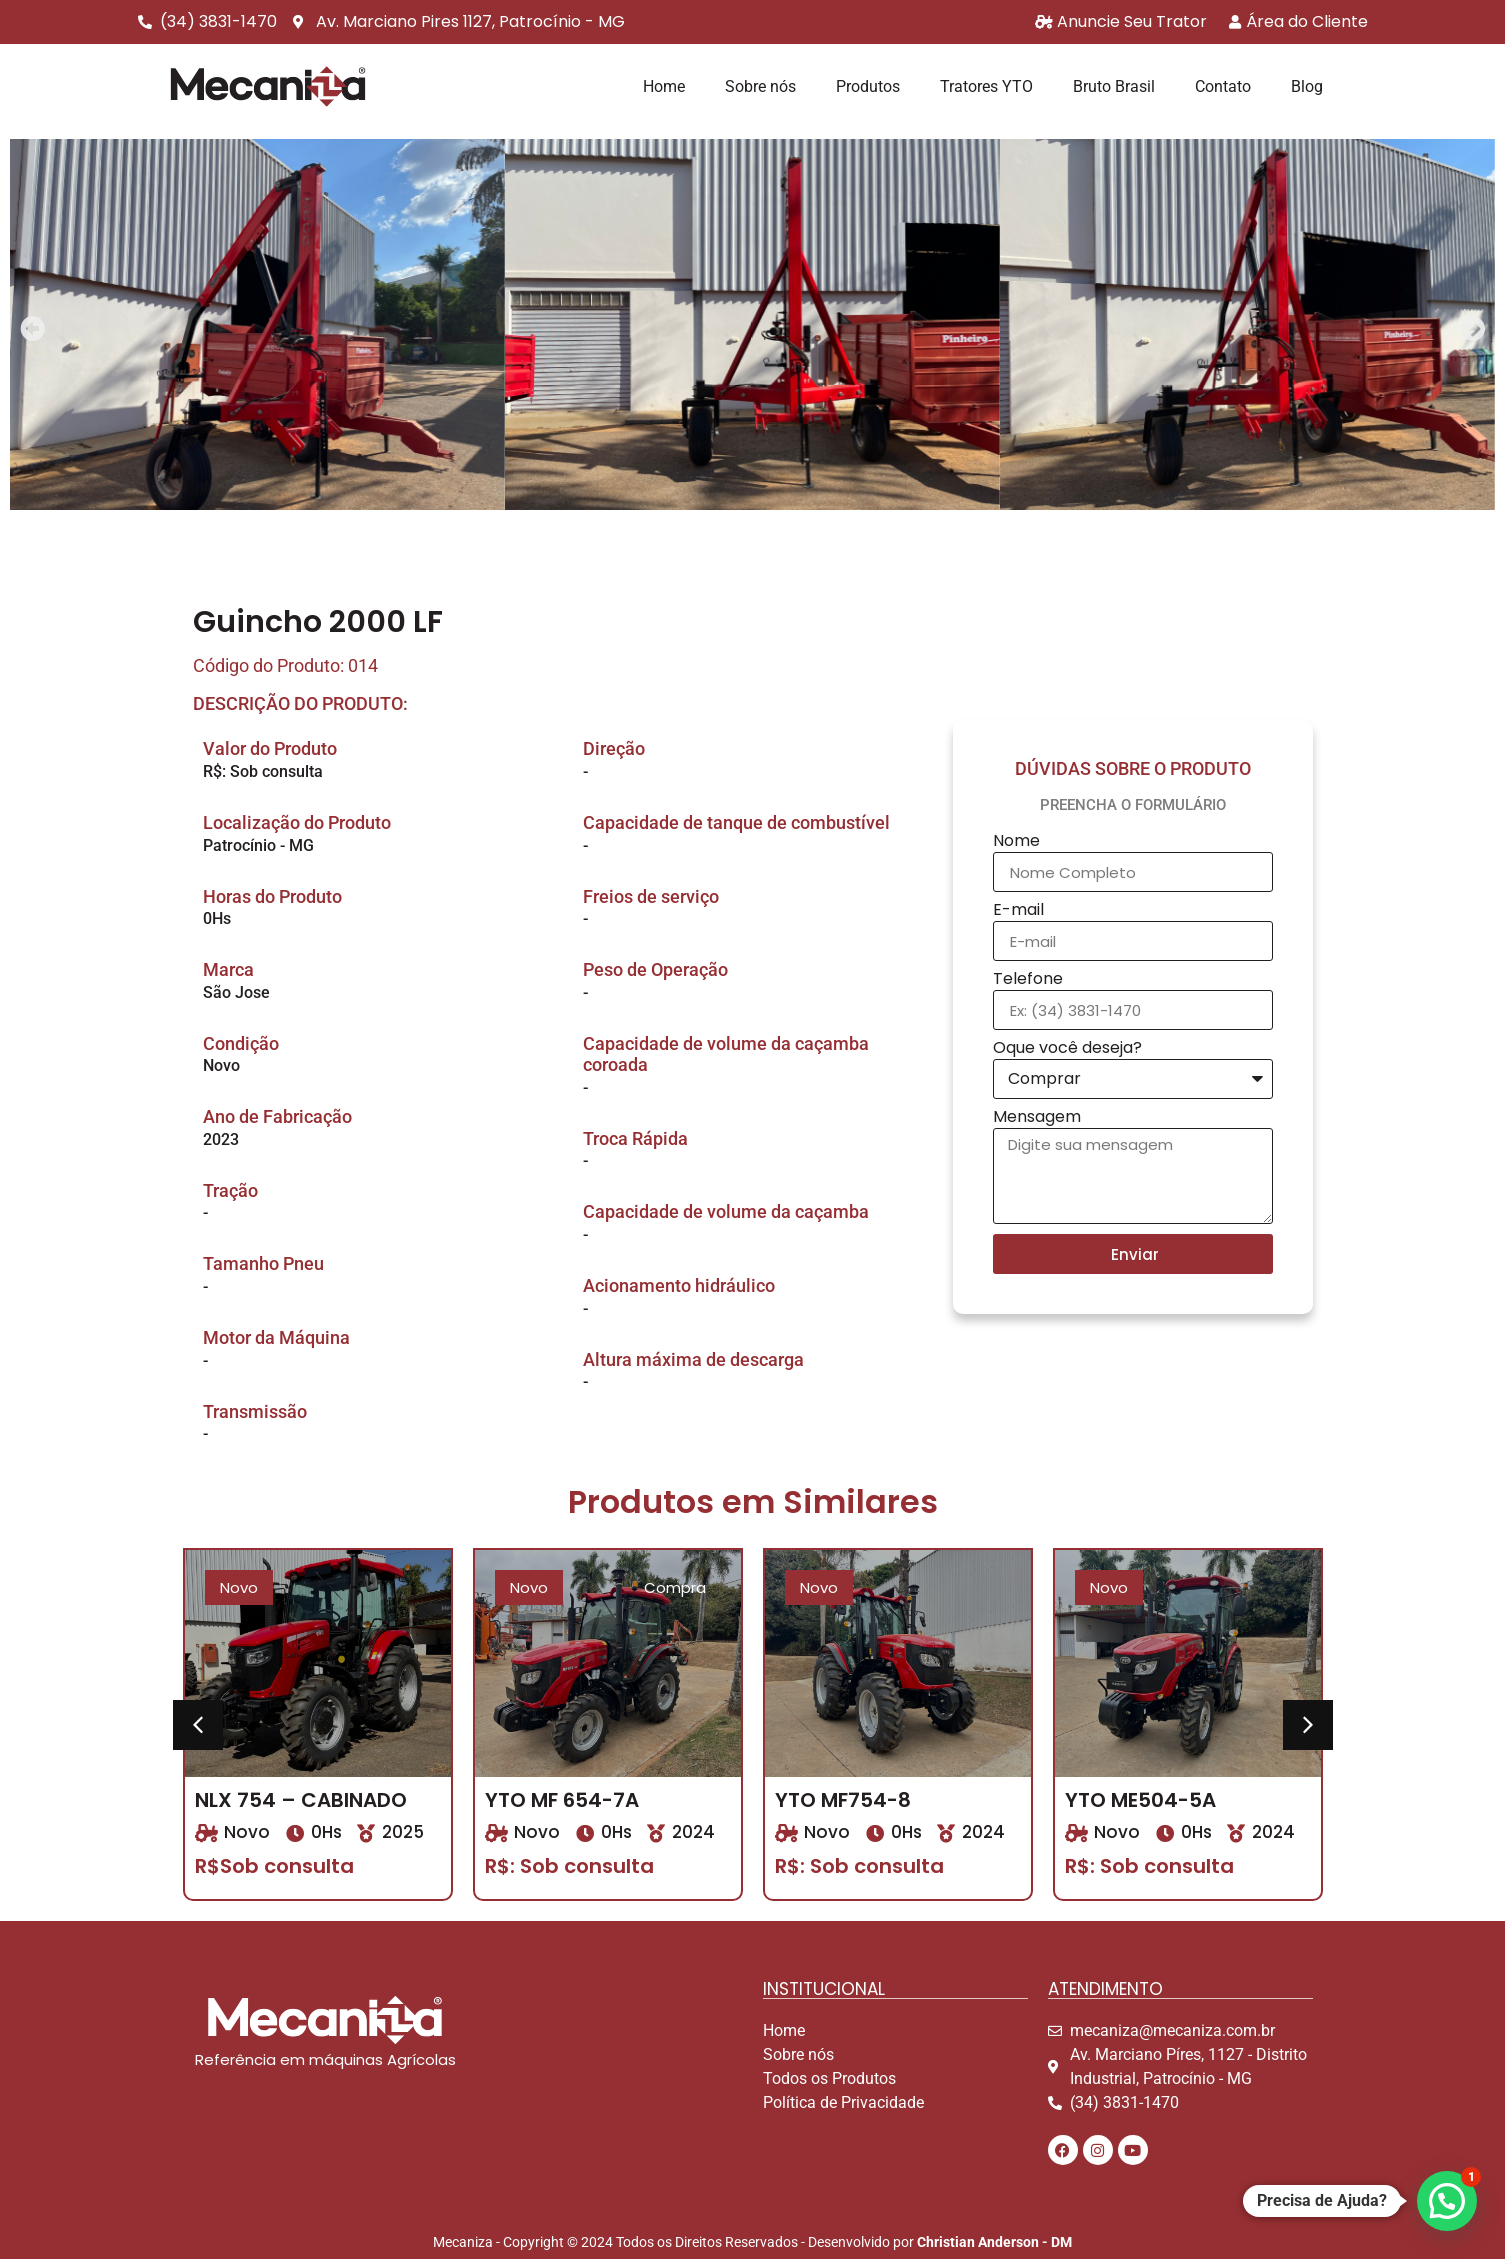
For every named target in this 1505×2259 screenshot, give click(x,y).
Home (664, 86)
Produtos (868, 86)
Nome (1016, 842)
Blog (1307, 86)
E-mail (1018, 911)
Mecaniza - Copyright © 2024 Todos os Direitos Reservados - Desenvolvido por (752, 2242)
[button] (32, 328)
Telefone (1028, 980)
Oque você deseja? (1067, 1049)
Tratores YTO (986, 86)
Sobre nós (760, 86)
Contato (1223, 86)
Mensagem (1037, 1118)
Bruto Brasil (1114, 86)
